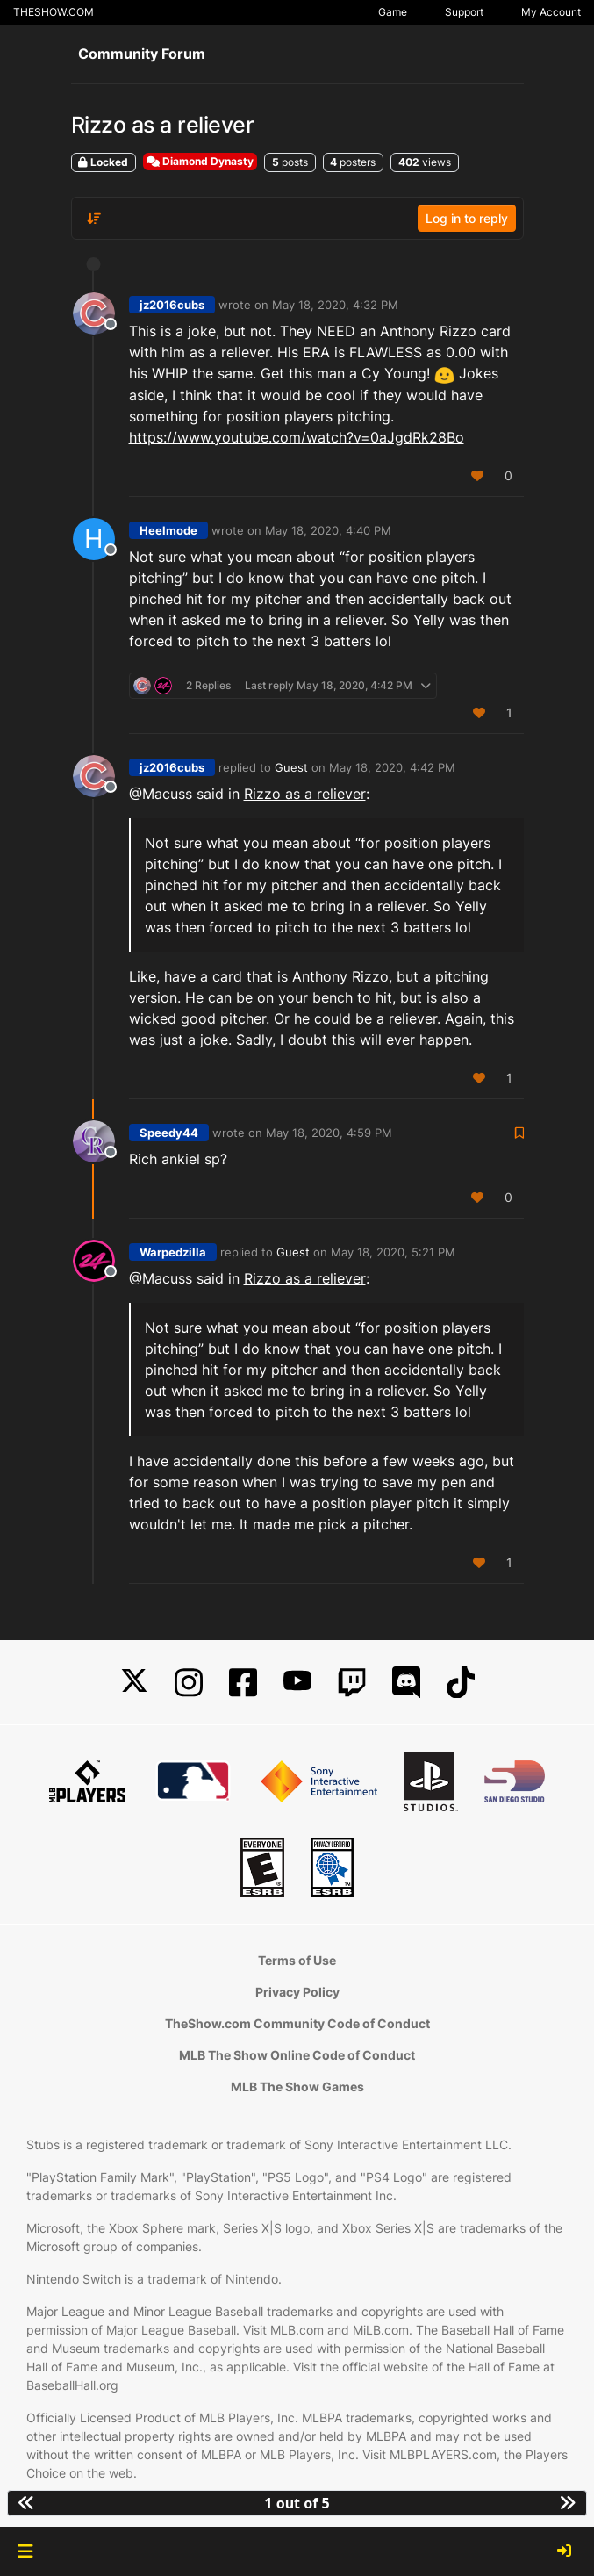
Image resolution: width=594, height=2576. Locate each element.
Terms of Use (297, 1960)
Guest (291, 767)
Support (464, 11)
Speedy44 (169, 1133)
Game (392, 11)
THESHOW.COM (53, 11)
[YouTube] (297, 1682)
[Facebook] (243, 1682)
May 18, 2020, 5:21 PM (393, 1252)
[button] (25, 2551)
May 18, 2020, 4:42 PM (392, 767)
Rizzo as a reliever (305, 793)
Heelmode (168, 530)
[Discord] (406, 1682)
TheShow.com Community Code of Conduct (297, 2023)
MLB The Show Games (297, 2086)
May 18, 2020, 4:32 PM (335, 305)
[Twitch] (352, 1682)
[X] (134, 1682)
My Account (551, 11)
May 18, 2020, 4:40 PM (328, 530)
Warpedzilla (173, 1252)
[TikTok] (461, 1682)
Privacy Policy (297, 1991)
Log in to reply (467, 218)
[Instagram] (189, 1682)
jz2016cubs (172, 305)
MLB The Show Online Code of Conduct (297, 2054)
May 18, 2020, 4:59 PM (329, 1133)
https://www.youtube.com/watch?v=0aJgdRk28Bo (296, 437)
